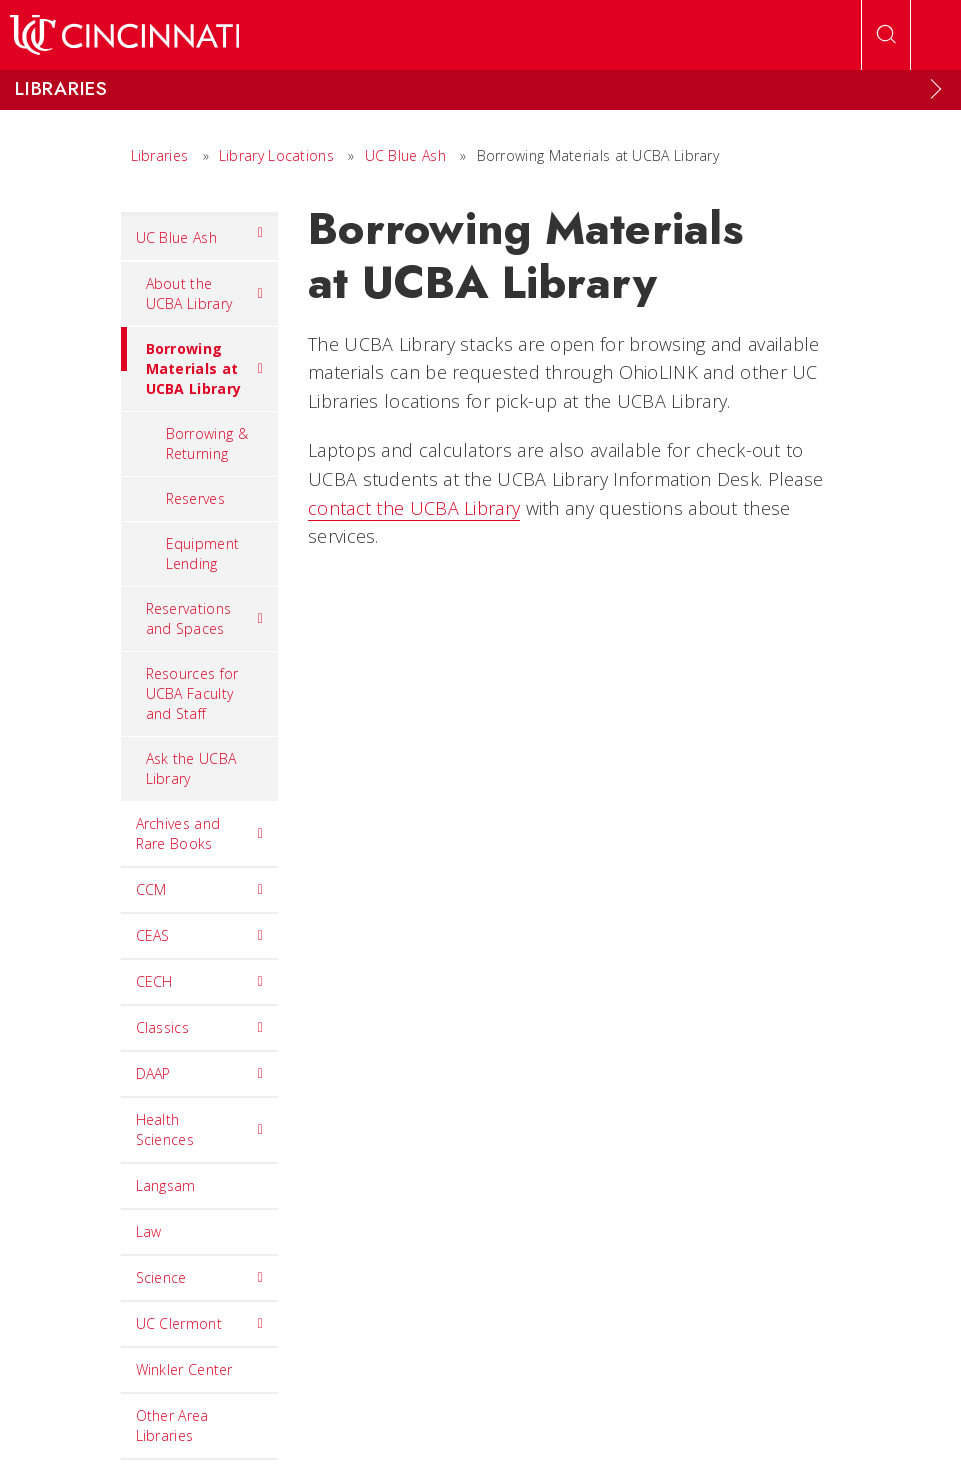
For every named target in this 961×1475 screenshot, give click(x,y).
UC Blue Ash (405, 155)
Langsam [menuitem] (166, 1185)
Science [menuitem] (200, 1278)
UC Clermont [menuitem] (200, 1324)
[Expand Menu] (936, 89)
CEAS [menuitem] (200, 936)
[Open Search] (886, 35)
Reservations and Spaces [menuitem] (205, 618)
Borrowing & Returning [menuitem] (207, 443)
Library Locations (276, 155)
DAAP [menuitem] (200, 1074)
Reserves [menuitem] (195, 498)
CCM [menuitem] (200, 890)
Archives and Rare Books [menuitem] (200, 833)
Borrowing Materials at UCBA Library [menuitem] (192, 362)
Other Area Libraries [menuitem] (172, 1425)
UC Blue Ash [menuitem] (200, 233)
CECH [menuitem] (200, 982)
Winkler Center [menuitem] (184, 1369)
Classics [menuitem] (200, 1028)
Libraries (160, 155)
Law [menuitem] (149, 1231)
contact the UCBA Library (414, 508)
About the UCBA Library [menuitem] (205, 293)
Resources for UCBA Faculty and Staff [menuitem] (192, 693)
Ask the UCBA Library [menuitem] (191, 768)
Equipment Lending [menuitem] (203, 553)
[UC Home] (124, 35)
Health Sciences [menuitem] (200, 1129)
